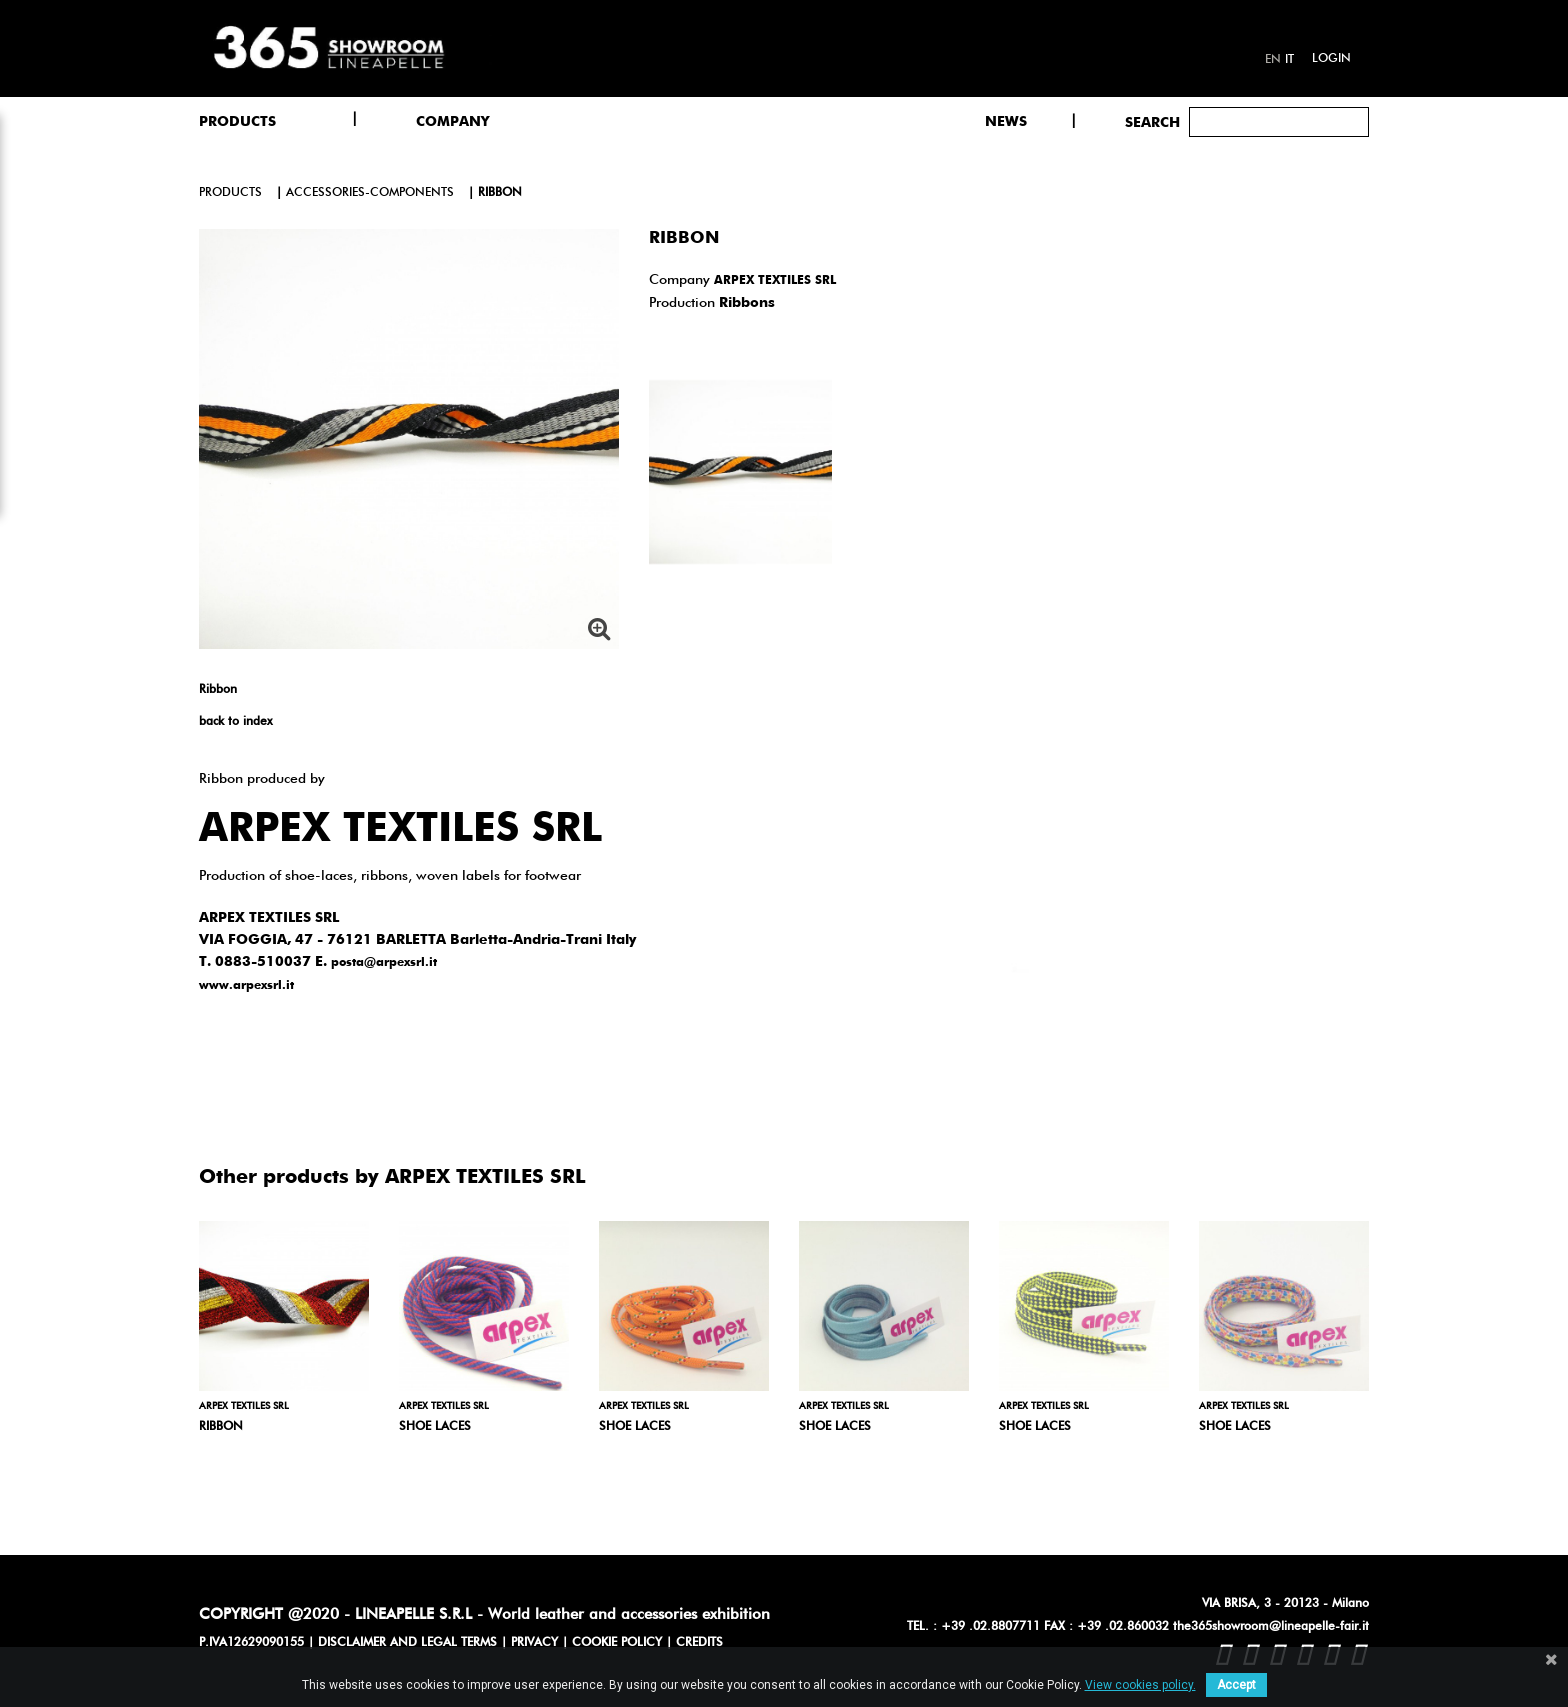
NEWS (1006, 122)
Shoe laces (435, 1427)
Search (1152, 123)
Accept (1236, 1685)
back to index (235, 722)
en (1273, 60)
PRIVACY (534, 1643)
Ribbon (221, 1427)
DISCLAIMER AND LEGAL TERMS (407, 1643)
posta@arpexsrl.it (384, 963)
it (1289, 60)
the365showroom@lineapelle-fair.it (1271, 1627)
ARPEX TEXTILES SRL (775, 281)
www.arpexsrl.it (246, 986)
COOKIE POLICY (617, 1643)
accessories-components (370, 193)
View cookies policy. (1140, 1685)
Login (1331, 59)
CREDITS (699, 1643)
